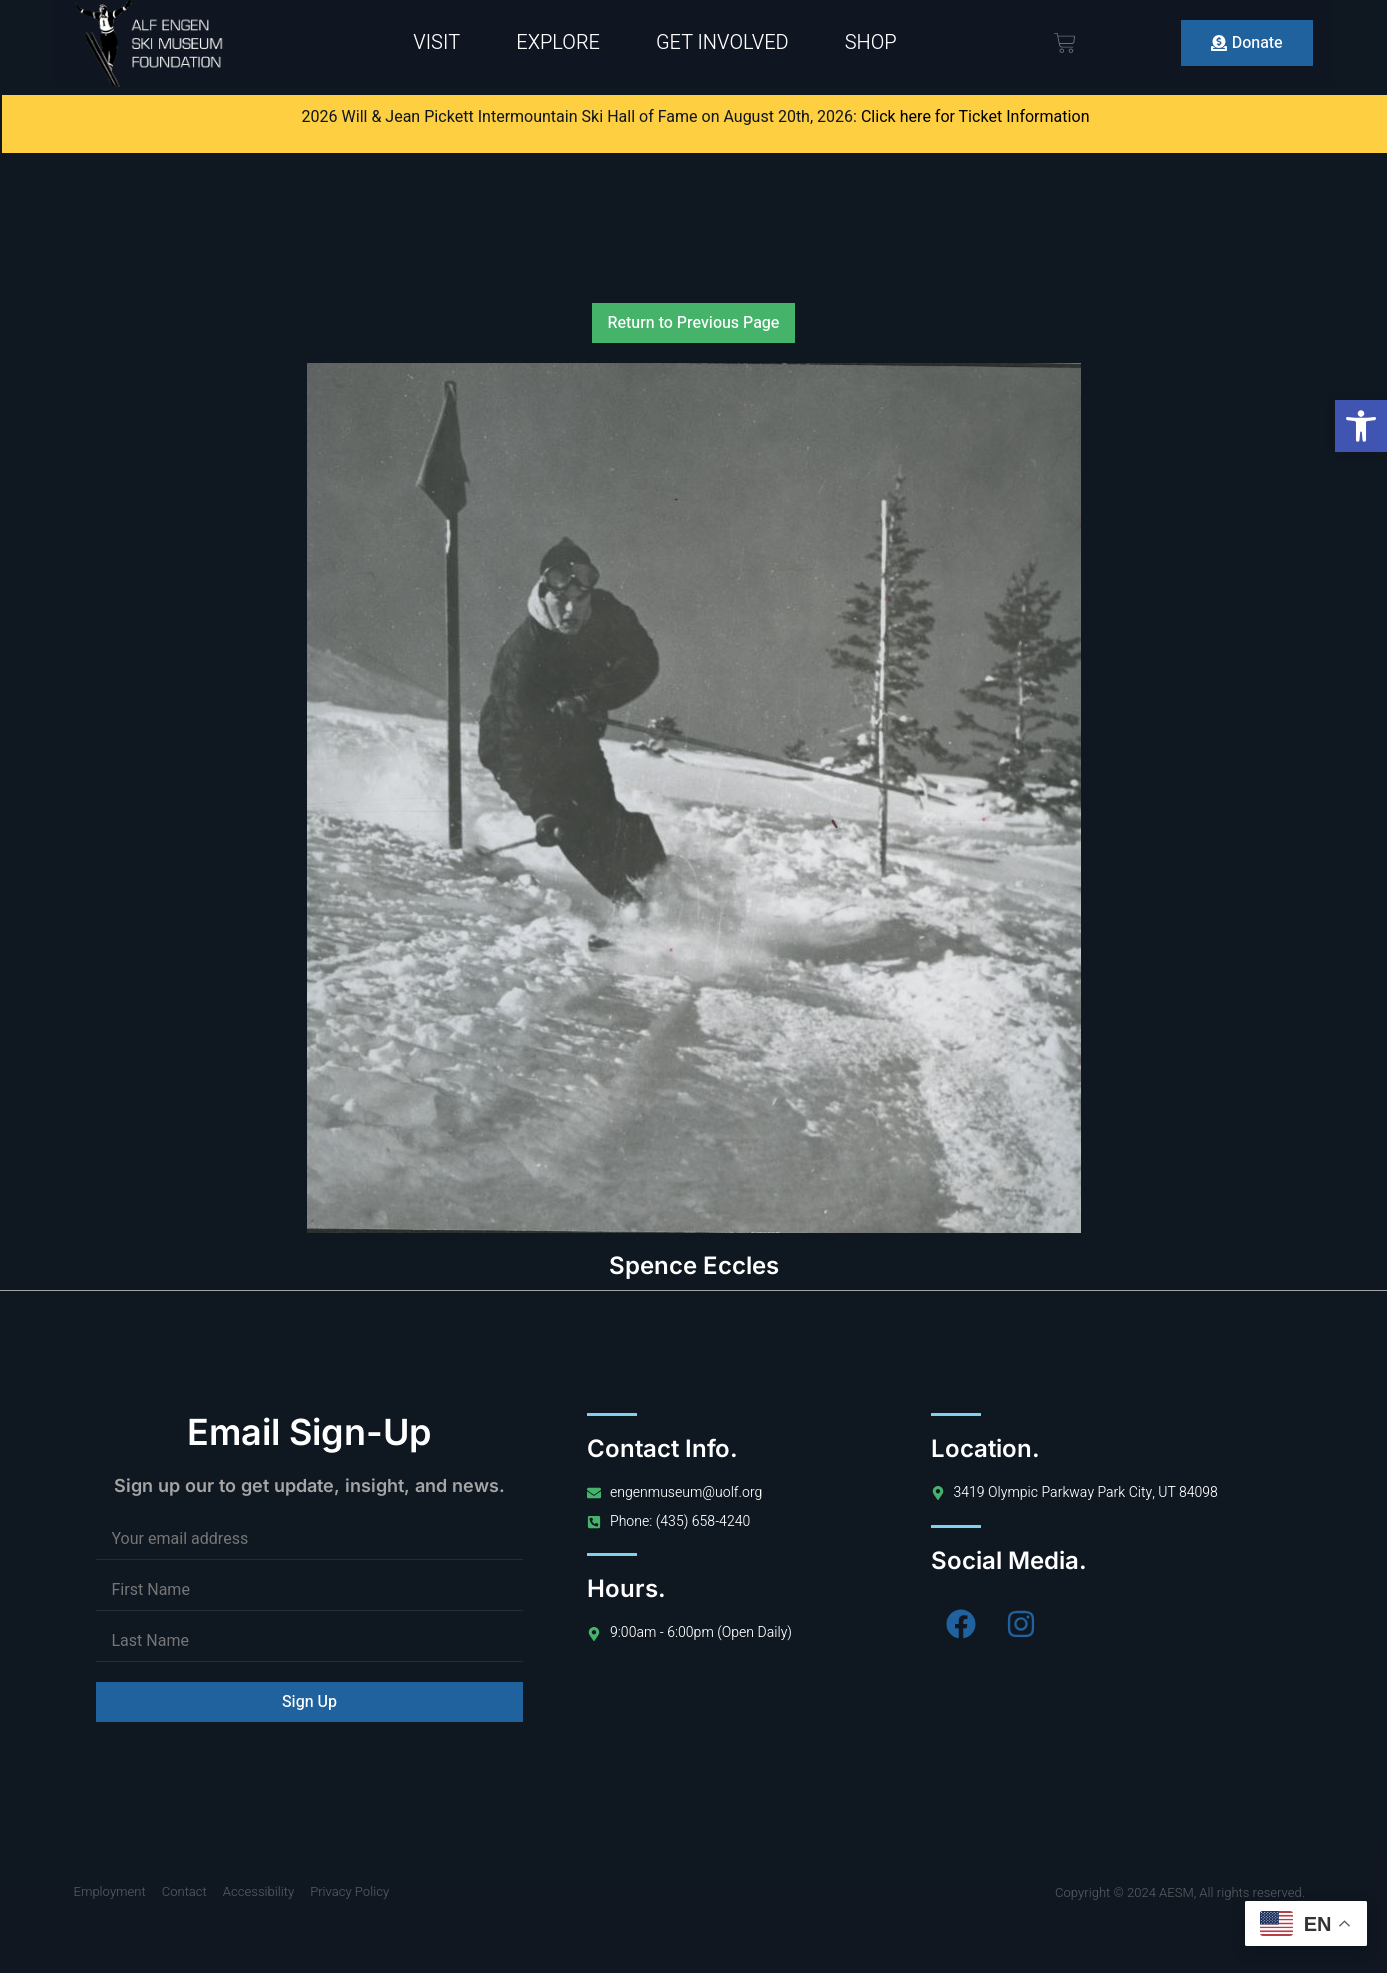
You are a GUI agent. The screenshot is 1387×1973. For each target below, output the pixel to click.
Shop (871, 42)
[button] (1361, 426)
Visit (436, 42)
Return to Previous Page (694, 323)
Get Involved (722, 42)
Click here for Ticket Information (975, 117)
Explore (558, 42)
